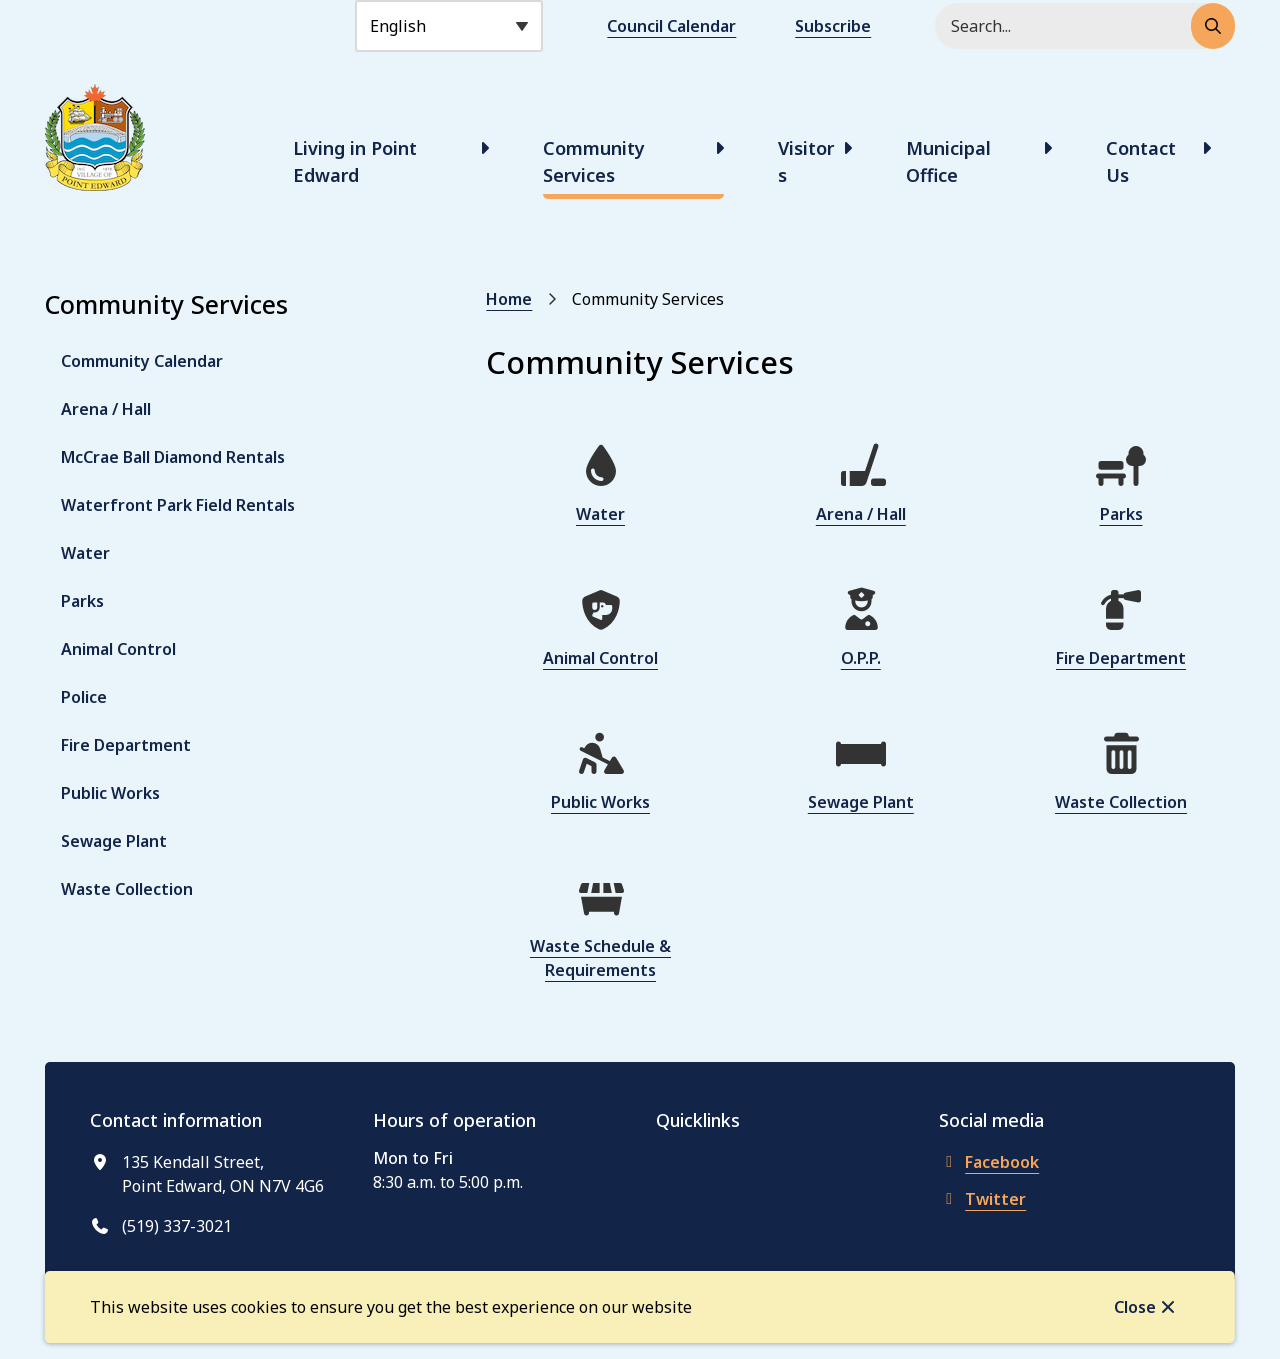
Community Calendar (142, 361)
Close (1135, 1307)
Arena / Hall (106, 409)
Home (509, 299)
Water (85, 553)
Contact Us (1141, 161)
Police (84, 697)
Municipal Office (948, 161)
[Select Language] (449, 26)
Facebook (989, 1162)
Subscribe (833, 26)
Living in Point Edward (355, 161)
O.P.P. (861, 658)
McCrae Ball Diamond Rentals (173, 457)
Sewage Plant (114, 841)
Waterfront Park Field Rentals (178, 505)
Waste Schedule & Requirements (600, 958)
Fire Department (126, 745)
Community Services (594, 161)
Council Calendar (671, 26)
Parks (82, 601)
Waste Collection (127, 889)
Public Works (110, 793)
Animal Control (118, 649)
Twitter (982, 1199)
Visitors (806, 161)
